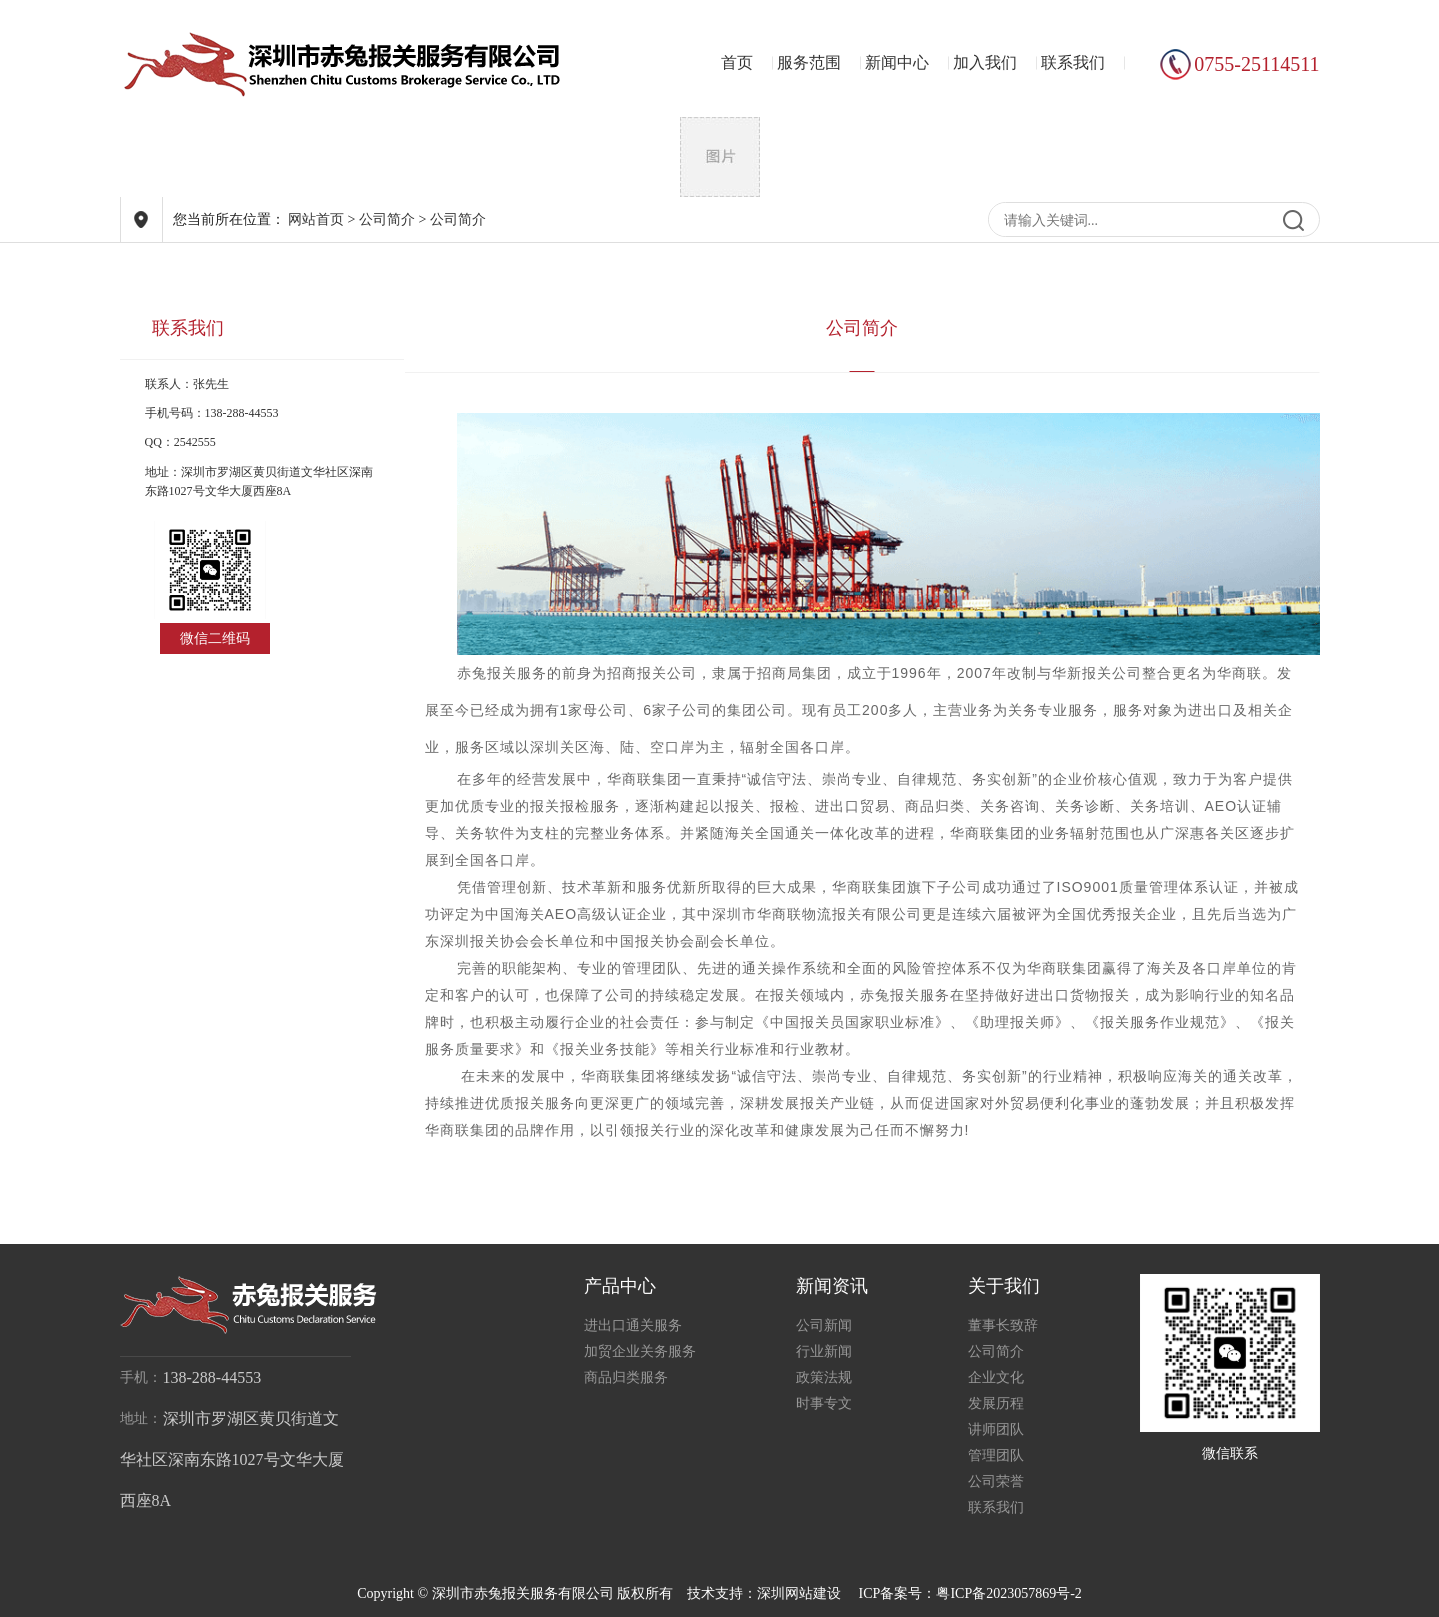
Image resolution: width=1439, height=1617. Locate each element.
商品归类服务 (626, 1377)
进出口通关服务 (633, 1325)
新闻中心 (897, 62)
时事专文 (824, 1403)
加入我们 (985, 62)
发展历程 (996, 1403)
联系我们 (1073, 62)
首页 (737, 62)
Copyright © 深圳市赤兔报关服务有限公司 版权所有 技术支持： (557, 1593)
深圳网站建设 (799, 1593)
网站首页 (316, 219)
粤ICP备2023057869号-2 (1008, 1593)
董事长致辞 (1003, 1325)
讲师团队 (996, 1429)
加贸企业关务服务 (640, 1351)
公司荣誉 (996, 1481)
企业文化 (996, 1377)
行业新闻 (824, 1351)
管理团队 (996, 1455)
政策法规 (824, 1377)
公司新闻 (824, 1325)
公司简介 (387, 219)
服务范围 (809, 62)
